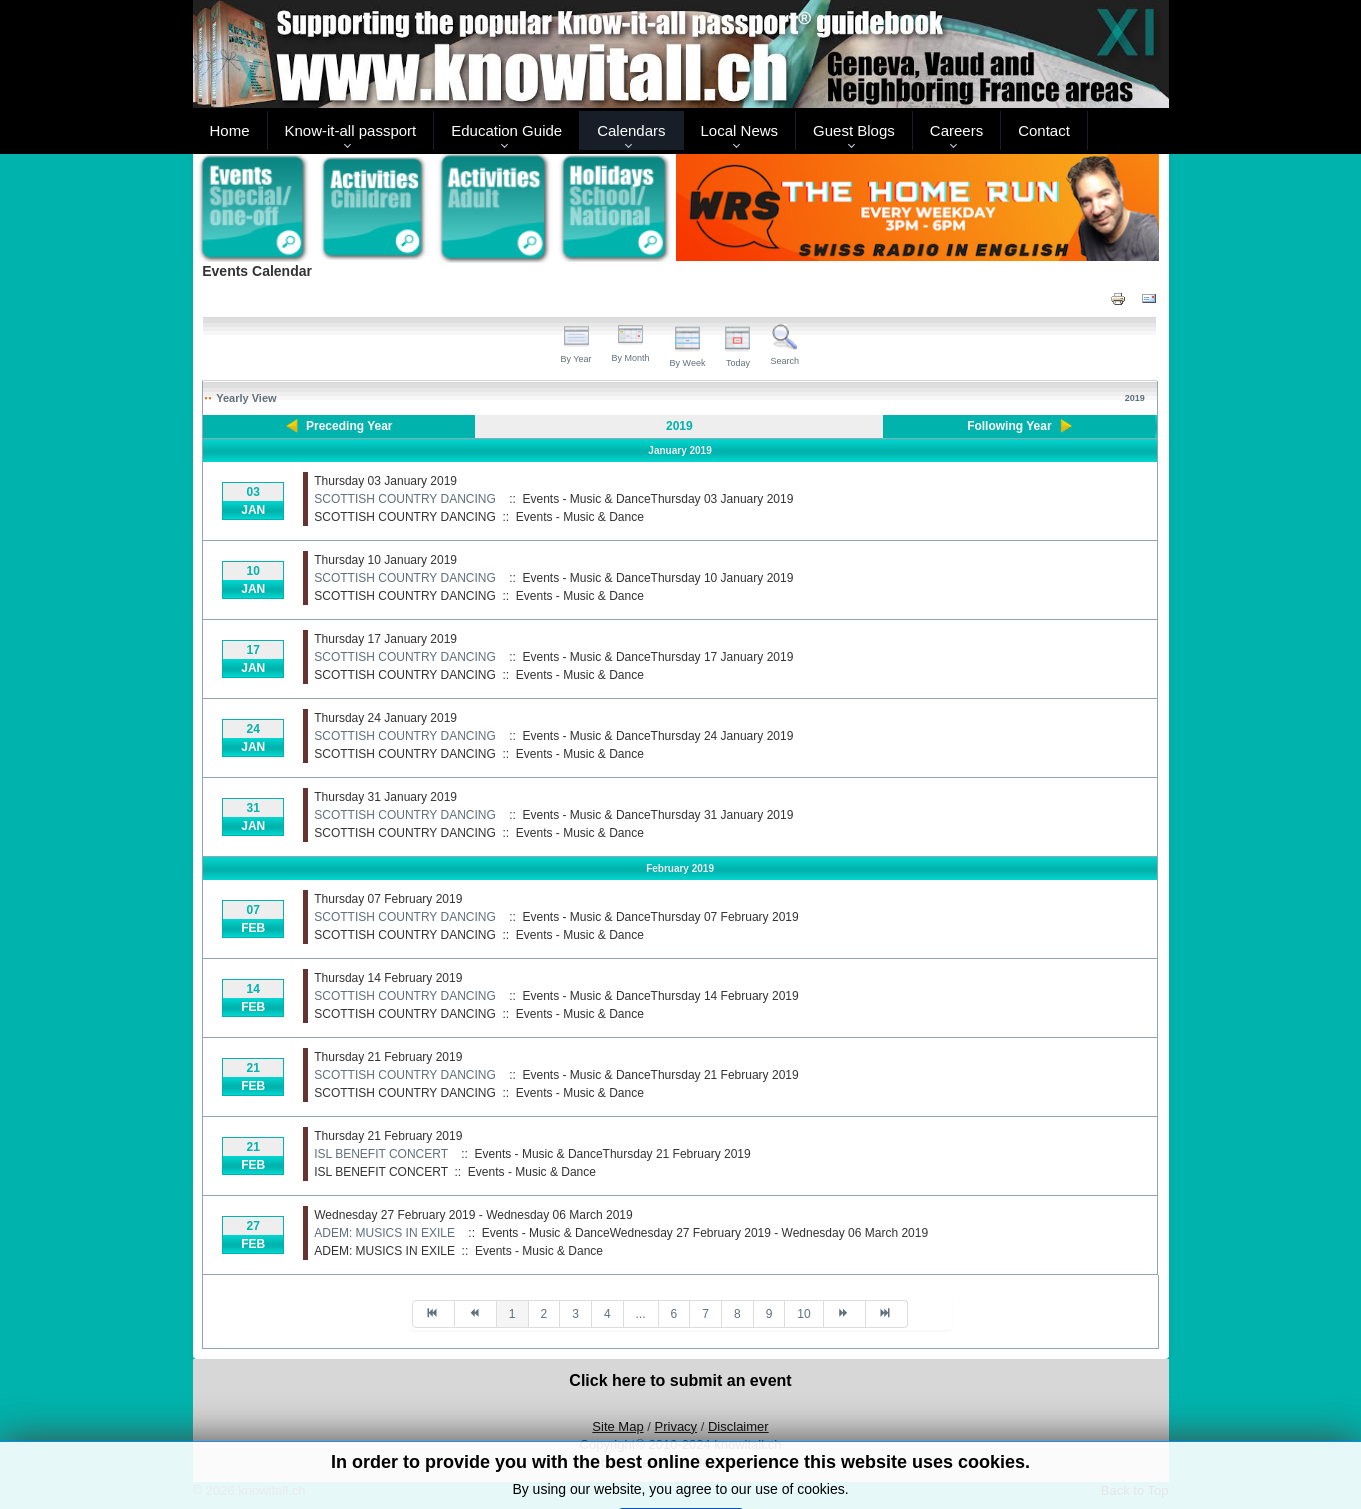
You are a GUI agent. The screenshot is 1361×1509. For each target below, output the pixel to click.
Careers (956, 130)
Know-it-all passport (351, 130)
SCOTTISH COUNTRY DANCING (405, 499)
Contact (1044, 130)
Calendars (631, 130)
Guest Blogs (854, 130)
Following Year (1009, 426)
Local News (740, 130)
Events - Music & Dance (580, 517)
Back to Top (1135, 1490)
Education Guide (506, 130)
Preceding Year (349, 426)
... (641, 1314)
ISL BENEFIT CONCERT (381, 1154)
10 (803, 1314)
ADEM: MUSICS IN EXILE (384, 1233)
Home (230, 130)
